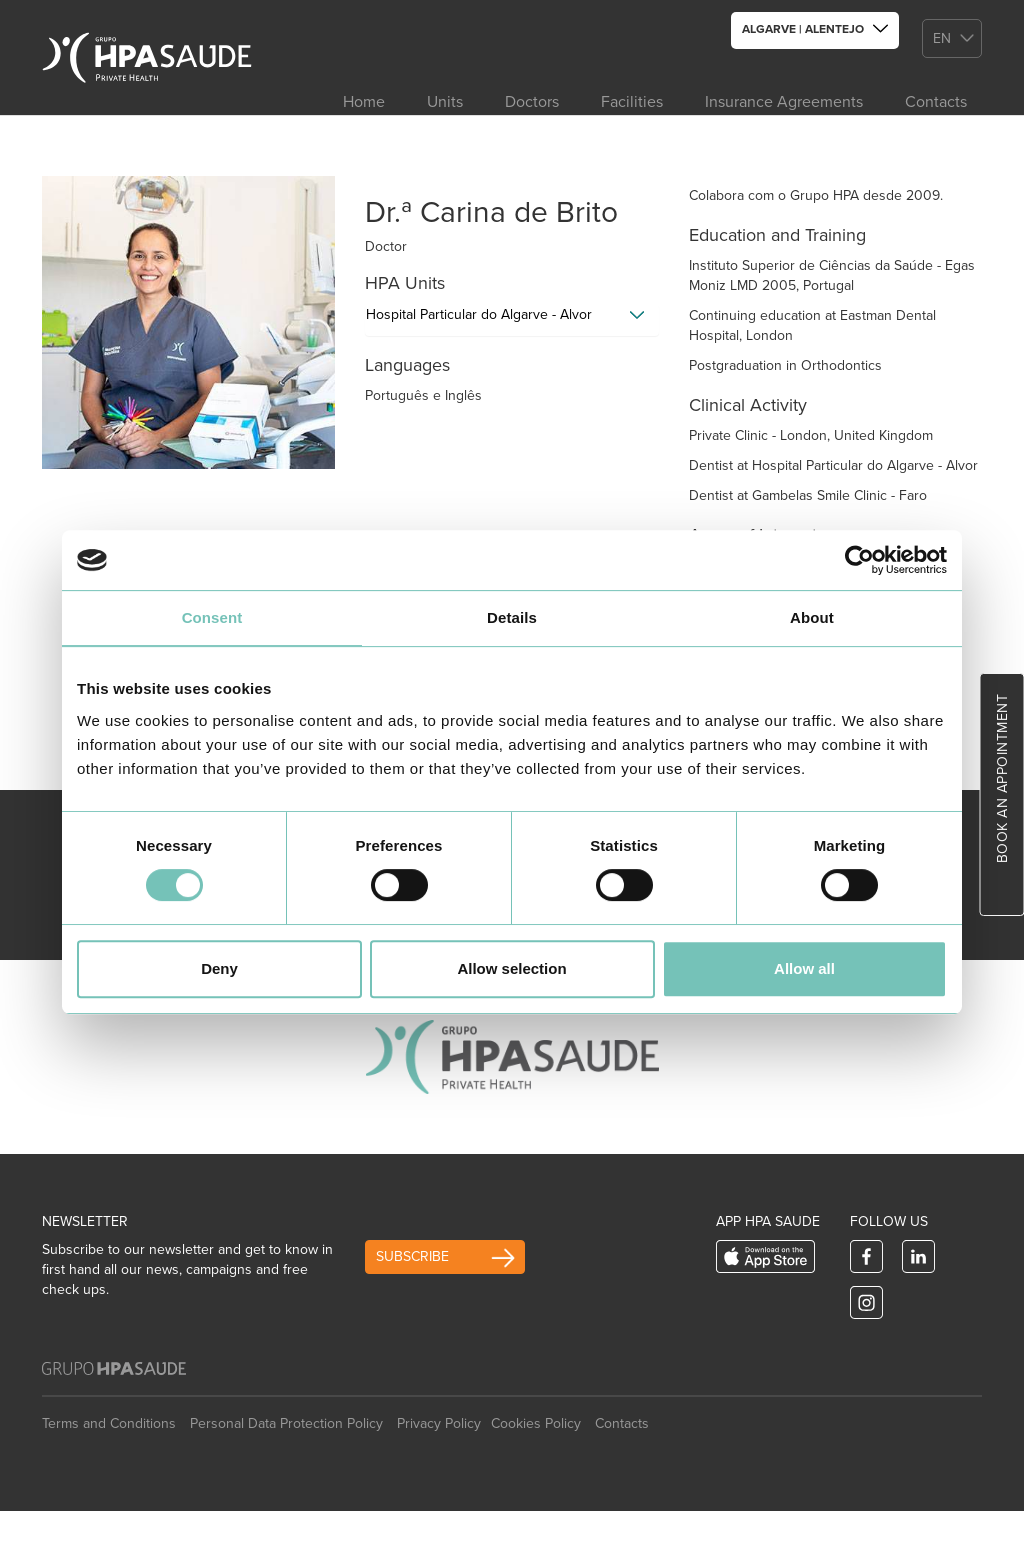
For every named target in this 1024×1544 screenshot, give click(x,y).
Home (364, 102)
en (942, 38)
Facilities (632, 102)
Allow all (804, 968)
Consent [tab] (212, 617)
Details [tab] (512, 617)
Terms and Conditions (109, 1423)
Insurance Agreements (784, 102)
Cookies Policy (536, 1423)
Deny (219, 968)
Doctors (532, 102)
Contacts (936, 102)
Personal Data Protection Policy (286, 1423)
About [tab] (812, 617)
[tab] (511, 320)
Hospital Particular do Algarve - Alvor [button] (479, 314)
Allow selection (511, 968)
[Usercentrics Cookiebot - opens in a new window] (859, 560)
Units (445, 102)
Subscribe (412, 1256)
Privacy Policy (439, 1423)
